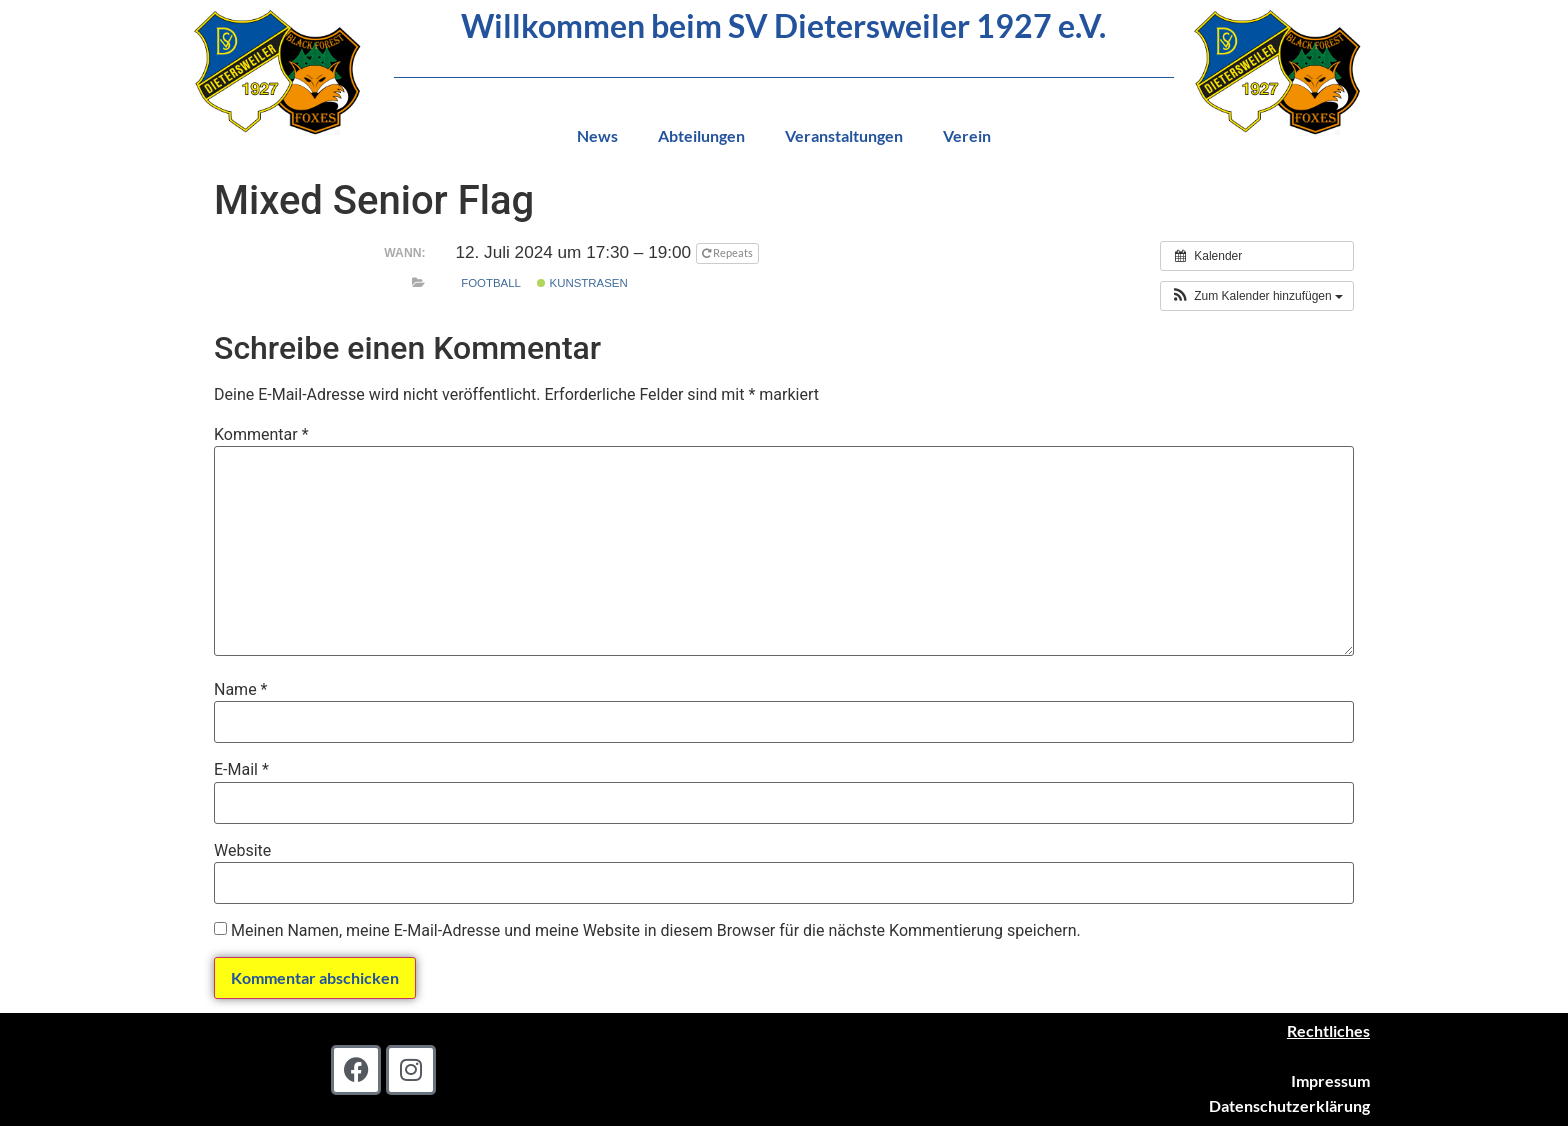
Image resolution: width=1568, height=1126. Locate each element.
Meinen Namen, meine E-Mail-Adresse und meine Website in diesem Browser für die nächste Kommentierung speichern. (656, 931)
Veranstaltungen (844, 135)
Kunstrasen (582, 283)
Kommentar (261, 435)
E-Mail (241, 770)
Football (491, 283)
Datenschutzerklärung (1289, 1105)
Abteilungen (701, 135)
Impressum (1330, 1080)
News (597, 135)
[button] (1257, 296)
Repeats (728, 252)
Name (241, 690)
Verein (967, 135)
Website (242, 851)
